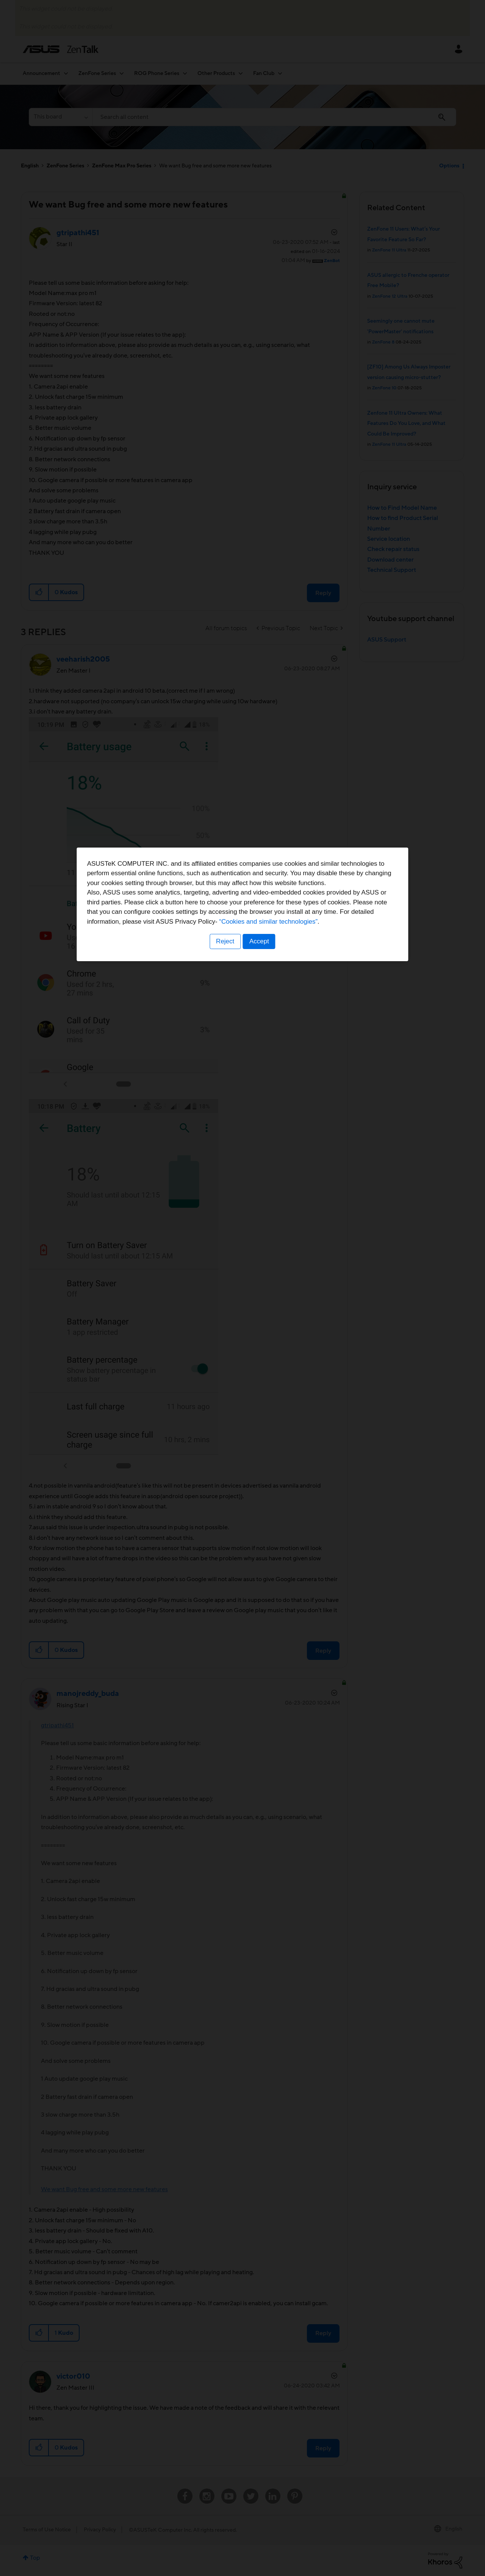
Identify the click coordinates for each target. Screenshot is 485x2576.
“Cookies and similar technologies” (265, 1315)
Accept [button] (259, 1335)
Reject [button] (225, 1335)
